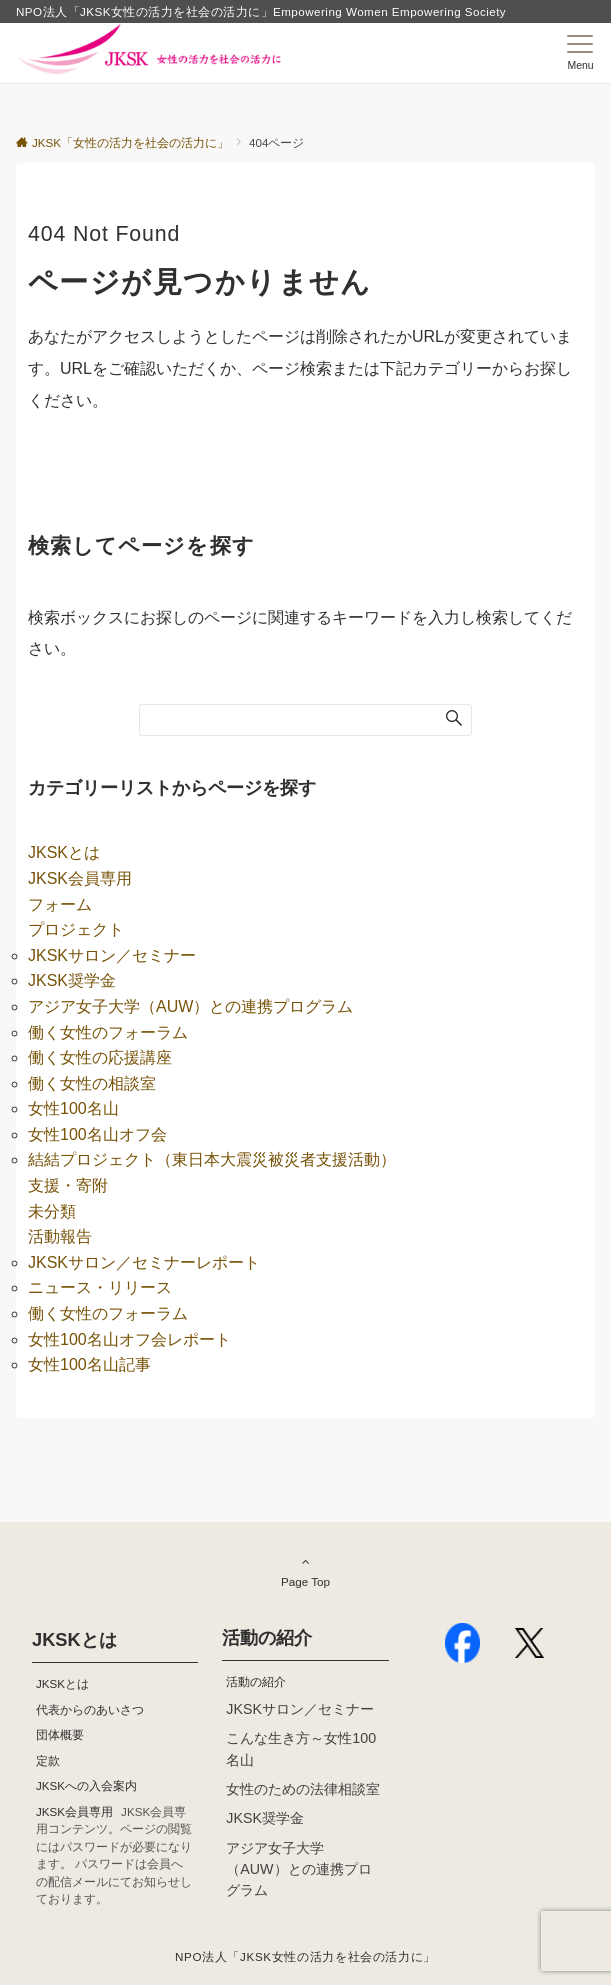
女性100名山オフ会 (97, 1134)
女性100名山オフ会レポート (129, 1339)
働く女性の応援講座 (100, 1057)
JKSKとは (64, 852)
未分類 (52, 1211)
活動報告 (60, 1236)
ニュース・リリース (100, 1287)
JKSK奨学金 (72, 980)
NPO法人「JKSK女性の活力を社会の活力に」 (305, 1956)
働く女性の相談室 (92, 1083)
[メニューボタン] (580, 53)
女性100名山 (73, 1108)
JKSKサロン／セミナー (112, 955)
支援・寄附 (68, 1185)
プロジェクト (76, 929)
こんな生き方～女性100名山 (301, 1748)
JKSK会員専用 (80, 878)
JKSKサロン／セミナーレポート (144, 1262)
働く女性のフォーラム (108, 1032)
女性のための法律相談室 (303, 1789)
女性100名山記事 (89, 1364)
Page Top (305, 1571)
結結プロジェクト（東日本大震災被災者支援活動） (212, 1159)
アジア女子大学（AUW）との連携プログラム (190, 1006)
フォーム (60, 904)
